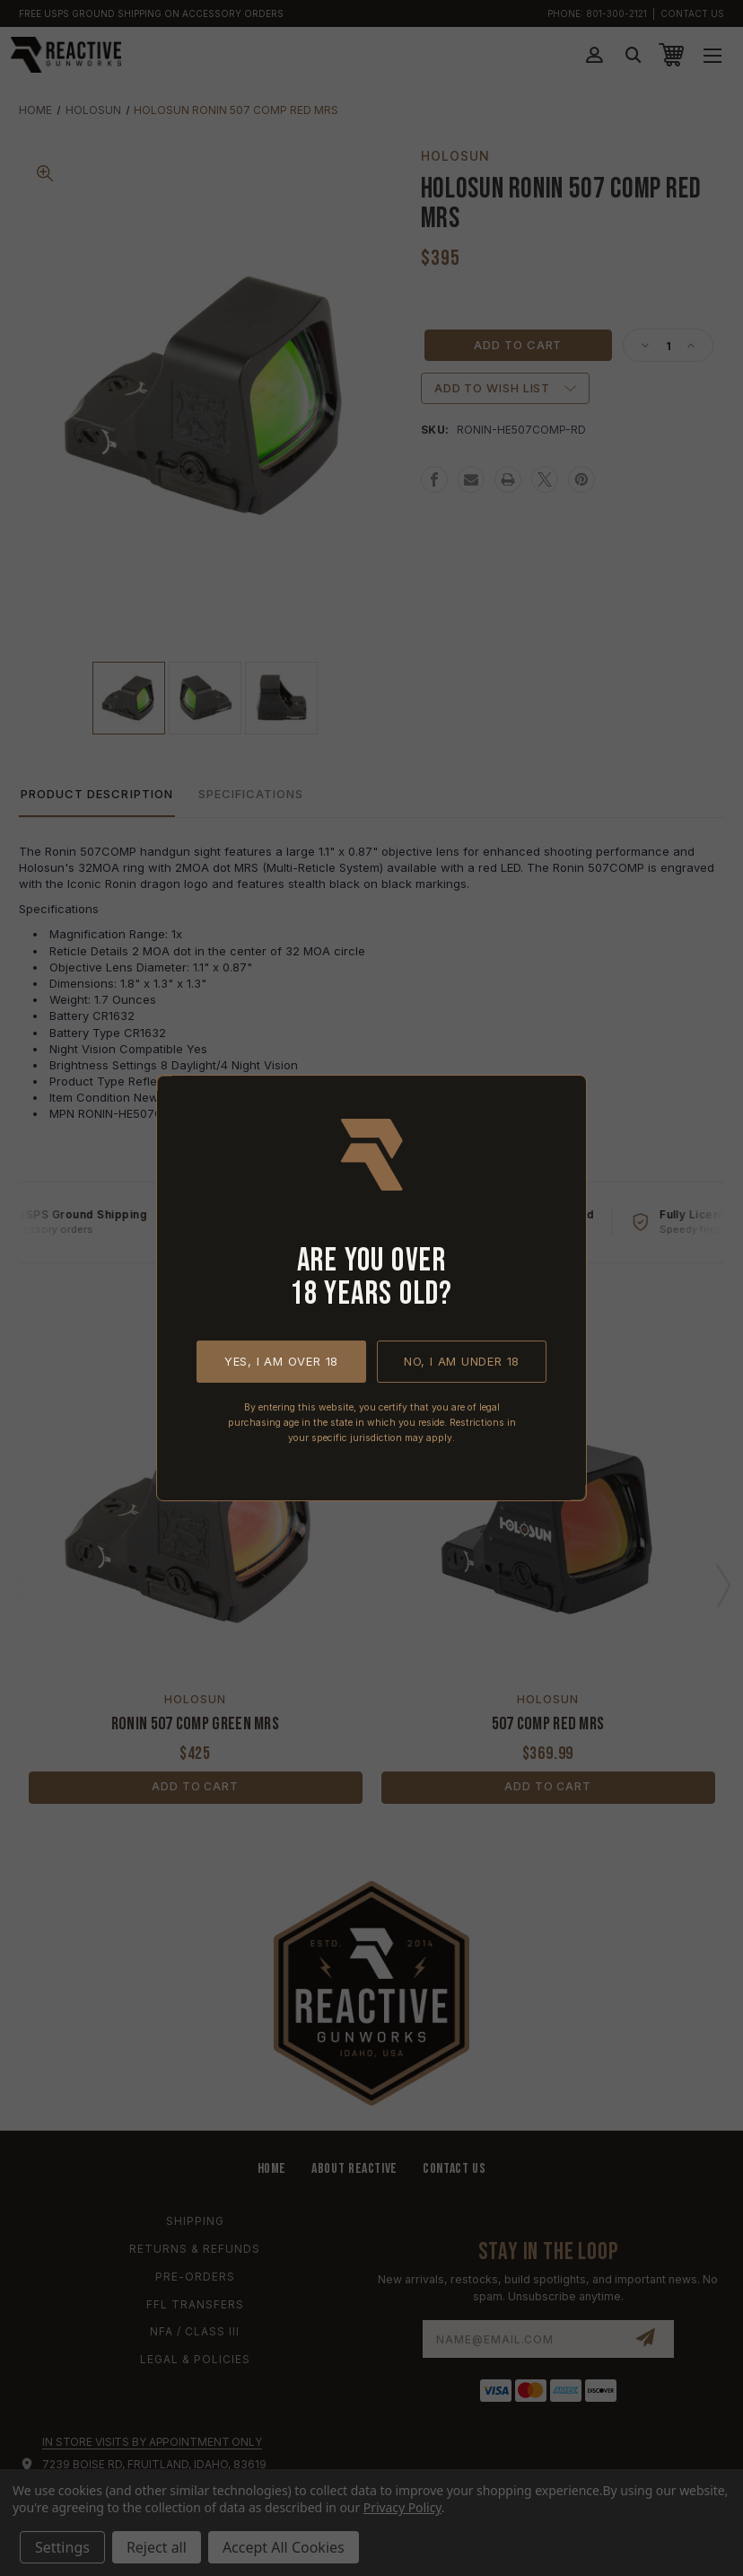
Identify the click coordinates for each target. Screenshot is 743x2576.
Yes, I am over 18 (281, 1361)
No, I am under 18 (462, 1361)
